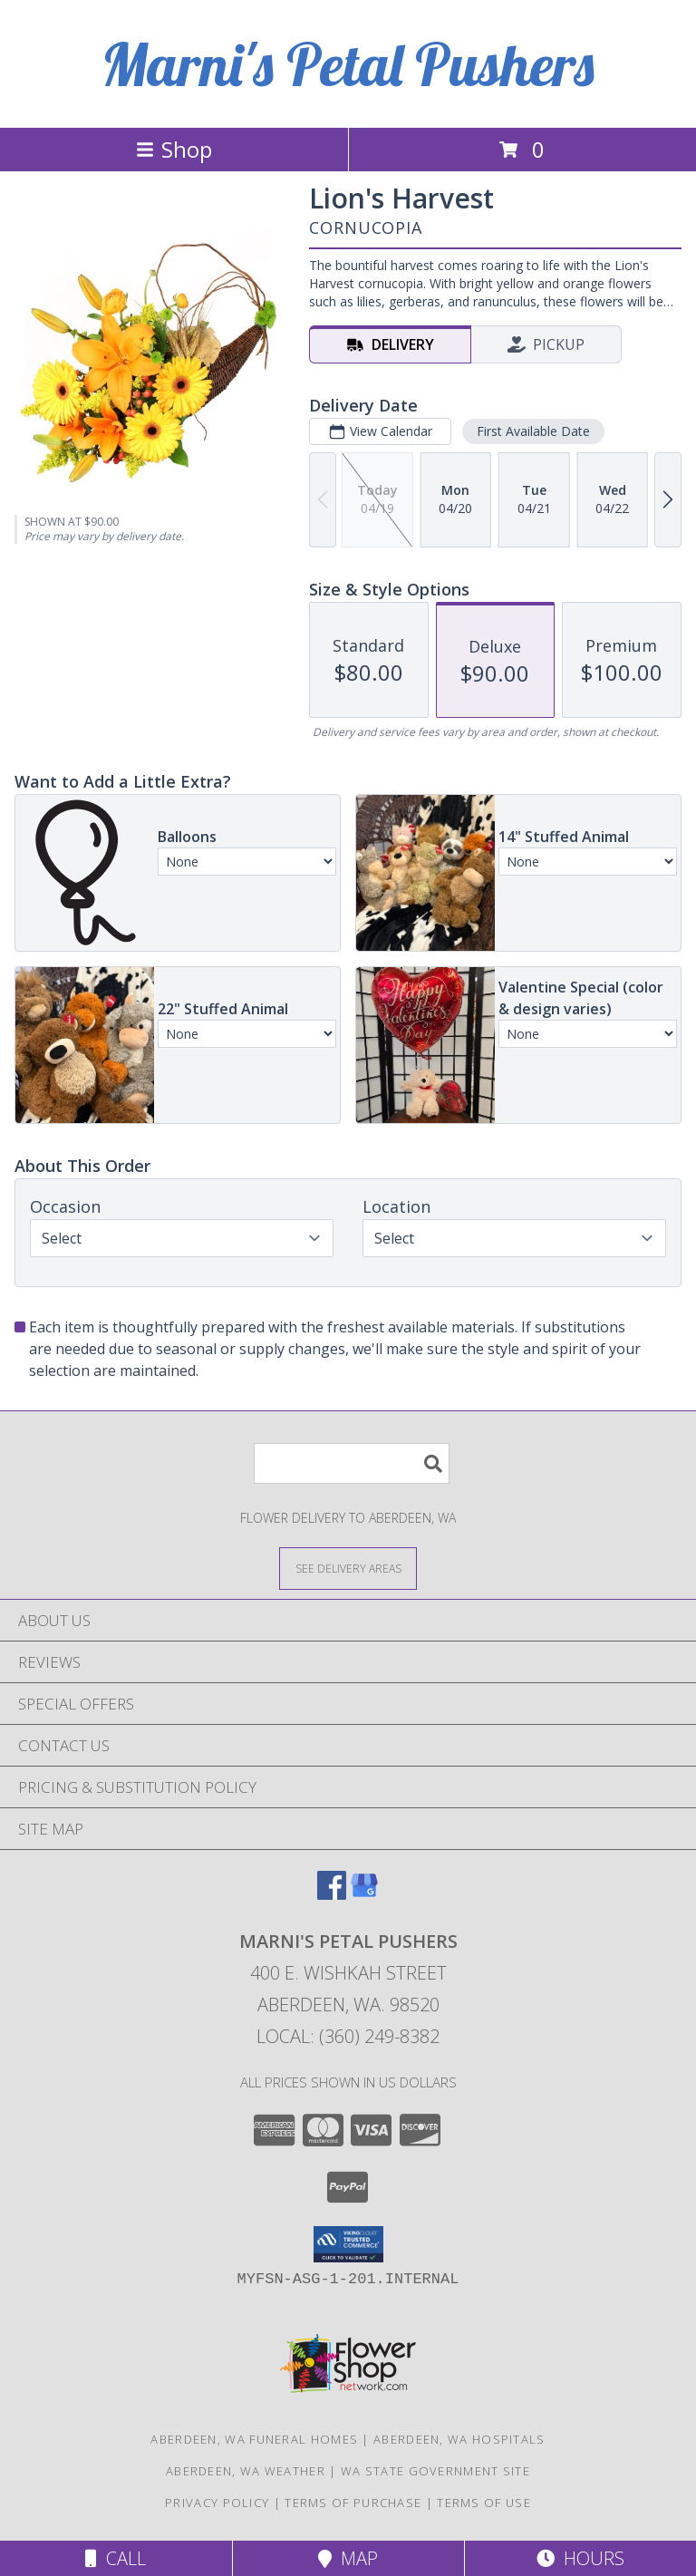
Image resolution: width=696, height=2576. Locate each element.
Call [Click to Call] (115, 2558)
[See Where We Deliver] (348, 1567)
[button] (348, 2244)
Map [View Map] (348, 2558)
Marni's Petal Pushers (348, 64)
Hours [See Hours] (580, 2558)
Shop (174, 149)
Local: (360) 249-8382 (348, 2036)
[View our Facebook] (331, 1894)
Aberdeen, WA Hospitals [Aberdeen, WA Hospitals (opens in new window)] (459, 2439)
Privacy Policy (217, 2502)
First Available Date (533, 431)
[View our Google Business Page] (364, 1894)
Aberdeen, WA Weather (245, 2471)
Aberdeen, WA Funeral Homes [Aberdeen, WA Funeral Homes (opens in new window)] (254, 2439)
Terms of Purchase (353, 2502)
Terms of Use (484, 2502)
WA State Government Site (435, 2471)
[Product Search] (352, 1463)
